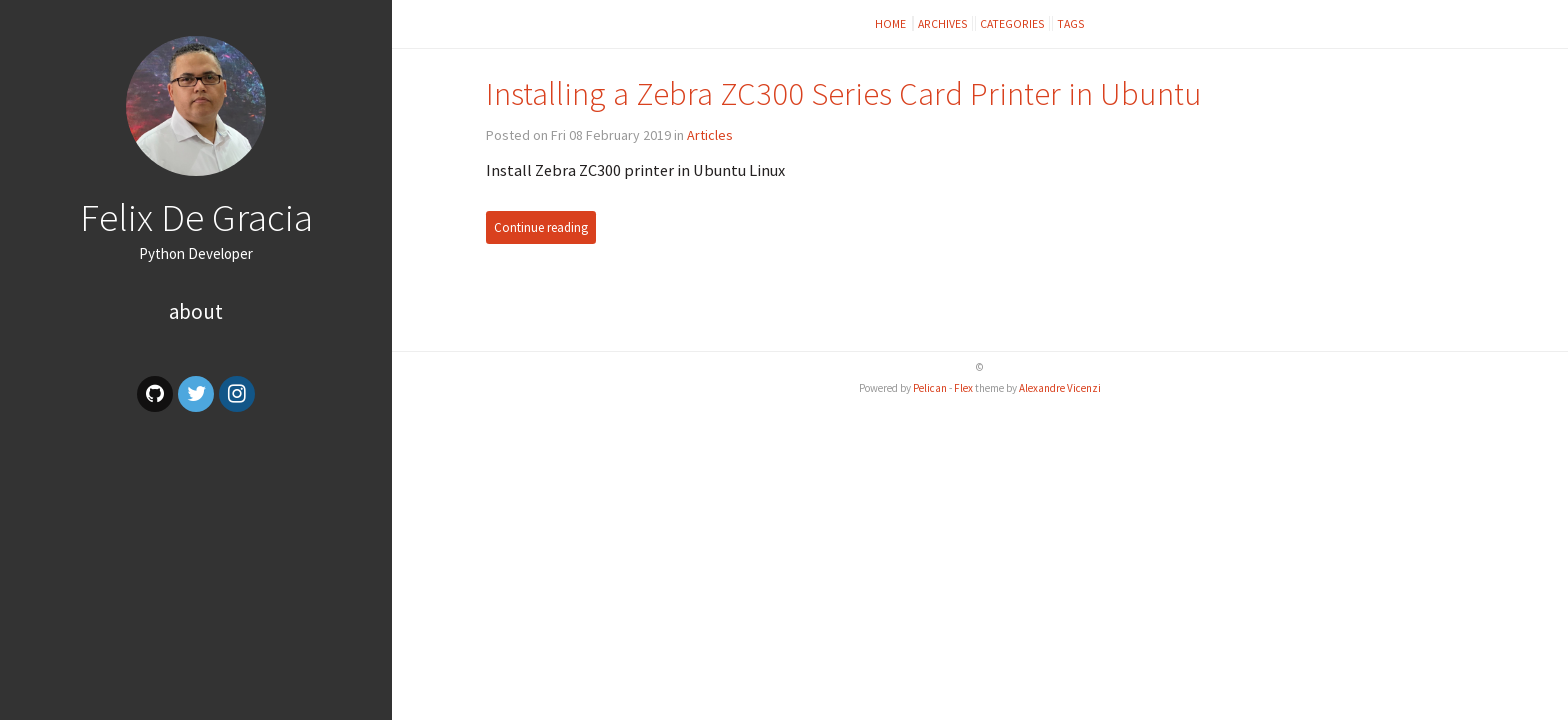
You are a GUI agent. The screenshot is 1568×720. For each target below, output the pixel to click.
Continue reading (541, 227)
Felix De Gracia (196, 217)
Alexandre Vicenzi (1060, 388)
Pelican (930, 388)
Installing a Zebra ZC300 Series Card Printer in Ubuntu (844, 93)
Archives (943, 23)
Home (891, 23)
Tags (1071, 23)
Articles (710, 135)
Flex (963, 388)
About (196, 311)
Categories (1012, 23)
